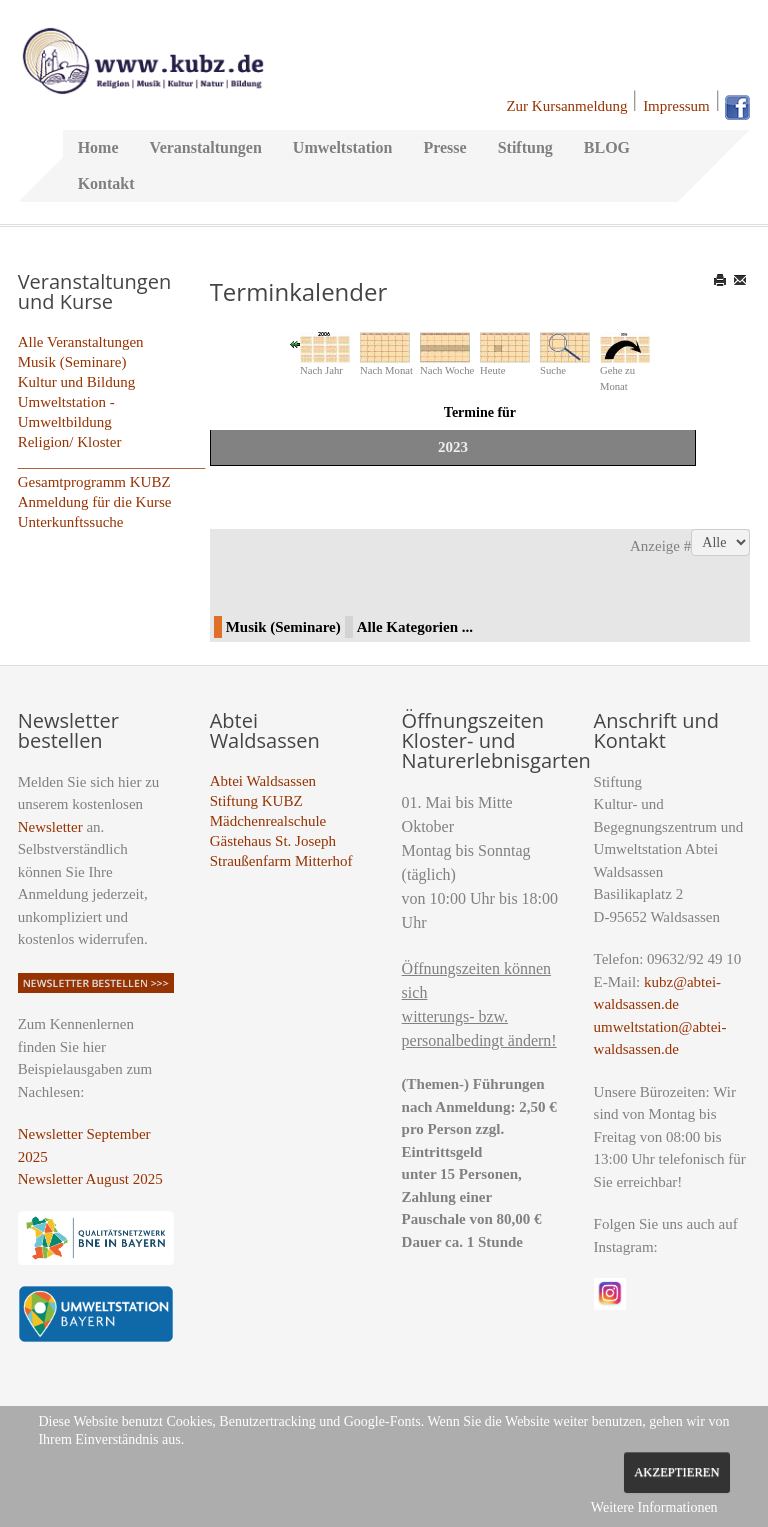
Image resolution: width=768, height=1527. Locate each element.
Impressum (676, 106)
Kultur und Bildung (77, 382)
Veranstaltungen (206, 147)
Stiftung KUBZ (256, 801)
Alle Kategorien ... (415, 627)
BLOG (607, 147)
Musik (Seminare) (72, 362)
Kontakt (106, 183)
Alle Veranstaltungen (81, 342)
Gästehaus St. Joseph (273, 841)
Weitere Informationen (654, 1507)
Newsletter (50, 827)
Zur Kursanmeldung (566, 106)
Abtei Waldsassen (263, 781)
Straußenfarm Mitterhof (281, 861)
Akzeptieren (676, 1472)
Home (98, 147)
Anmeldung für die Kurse (95, 502)
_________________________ (112, 462)
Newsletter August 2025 (90, 1179)
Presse (444, 147)
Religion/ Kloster (70, 442)
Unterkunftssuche (71, 522)
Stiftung (525, 147)
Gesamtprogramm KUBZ (94, 482)
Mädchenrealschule (268, 821)
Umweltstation (343, 147)
